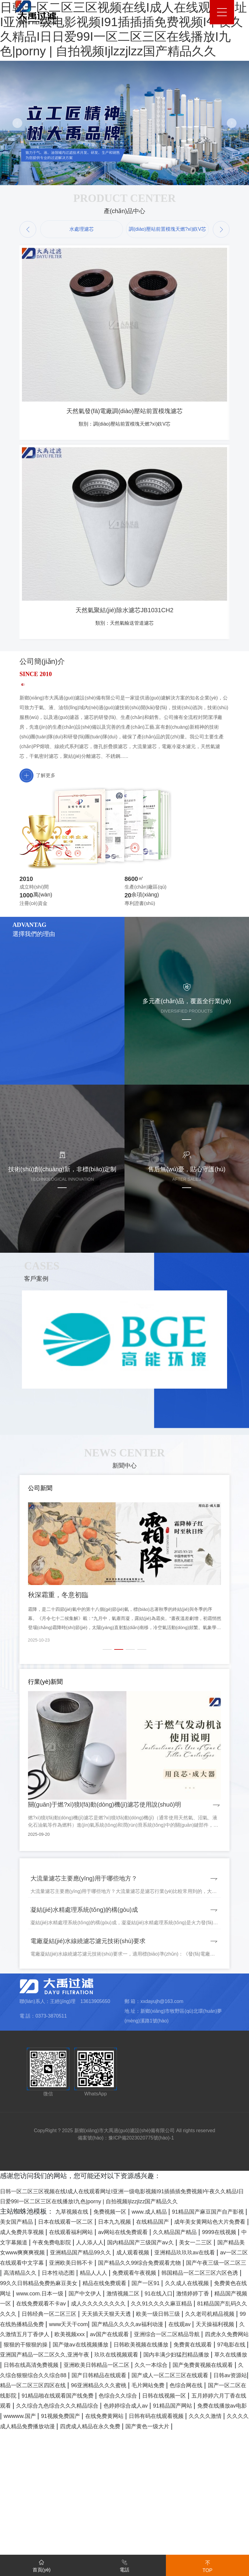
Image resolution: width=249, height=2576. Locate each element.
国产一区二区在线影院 (185, 2519)
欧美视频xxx (209, 2448)
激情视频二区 (70, 2407)
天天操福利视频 (89, 2448)
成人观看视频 (120, 2356)
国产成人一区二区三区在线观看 (48, 2509)
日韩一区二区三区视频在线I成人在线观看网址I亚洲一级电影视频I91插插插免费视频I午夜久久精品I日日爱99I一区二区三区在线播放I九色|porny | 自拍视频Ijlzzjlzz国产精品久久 (124, 2284)
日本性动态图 (139, 2376)
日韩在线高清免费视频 (83, 2489)
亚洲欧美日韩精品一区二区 (163, 2489)
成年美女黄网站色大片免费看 (56, 2325)
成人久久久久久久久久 (94, 2417)
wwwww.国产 (87, 2550)
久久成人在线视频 (100, 2397)
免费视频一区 (122, 2305)
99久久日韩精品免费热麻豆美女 (166, 2387)
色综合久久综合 (96, 2530)
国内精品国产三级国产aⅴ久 (79, 2346)
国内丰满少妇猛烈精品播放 (207, 2478)
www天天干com (156, 2438)
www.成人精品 (169, 2305)
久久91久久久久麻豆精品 (170, 2417)
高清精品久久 (93, 2376)
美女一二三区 (145, 2346)
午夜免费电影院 (222, 2335)
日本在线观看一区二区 (126, 2315)
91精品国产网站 (216, 2540)
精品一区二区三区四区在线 (185, 2509)
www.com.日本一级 (219, 2397)
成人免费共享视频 (132, 2325)
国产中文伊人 (25, 2407)
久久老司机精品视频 (31, 2438)
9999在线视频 (127, 2335)
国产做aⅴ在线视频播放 (35, 2468)
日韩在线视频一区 (153, 2530)
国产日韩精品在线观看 (211, 2499)
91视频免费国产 (136, 2550)
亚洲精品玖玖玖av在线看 (183, 2356)
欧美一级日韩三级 (218, 2427)
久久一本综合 (228, 2489)
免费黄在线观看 (170, 2468)
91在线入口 (112, 2407)
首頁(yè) (42, 2564)
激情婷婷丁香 (154, 2407)
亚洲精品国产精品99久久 (57, 2356)
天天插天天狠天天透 (156, 2427)
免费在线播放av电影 (31, 2550)
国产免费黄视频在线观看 (41, 2499)
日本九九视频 (185, 2315)
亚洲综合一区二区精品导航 (80, 2458)
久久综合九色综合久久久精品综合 (77, 2540)
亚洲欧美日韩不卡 (100, 2366)
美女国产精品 (67, 2315)
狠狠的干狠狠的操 (212, 2458)
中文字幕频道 (174, 2335)
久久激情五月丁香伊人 (151, 2448)
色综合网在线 (126, 2519)
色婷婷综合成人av (160, 2540)
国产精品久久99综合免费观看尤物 (183, 2366)
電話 (124, 2564)
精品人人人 (181, 2376)
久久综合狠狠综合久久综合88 (128, 2499)
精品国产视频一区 (206, 2407)
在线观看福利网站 (191, 2325)
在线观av (46, 2448)
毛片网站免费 (80, 2519)
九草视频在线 (76, 2305)
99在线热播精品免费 (97, 2438)
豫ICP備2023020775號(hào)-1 (141, 2221)
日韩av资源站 (119, 2509)
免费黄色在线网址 (159, 2397)
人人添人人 (16, 2346)
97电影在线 (216, 2468)
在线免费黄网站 (189, 2550)
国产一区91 (50, 2397)
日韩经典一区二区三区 (86, 2427)
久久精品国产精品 (73, 2335)
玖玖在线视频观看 (135, 2478)
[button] (27, 229)
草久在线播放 (25, 2489)
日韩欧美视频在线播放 (108, 2468)
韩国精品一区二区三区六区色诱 (66, 2387)
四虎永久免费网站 (153, 2458)
